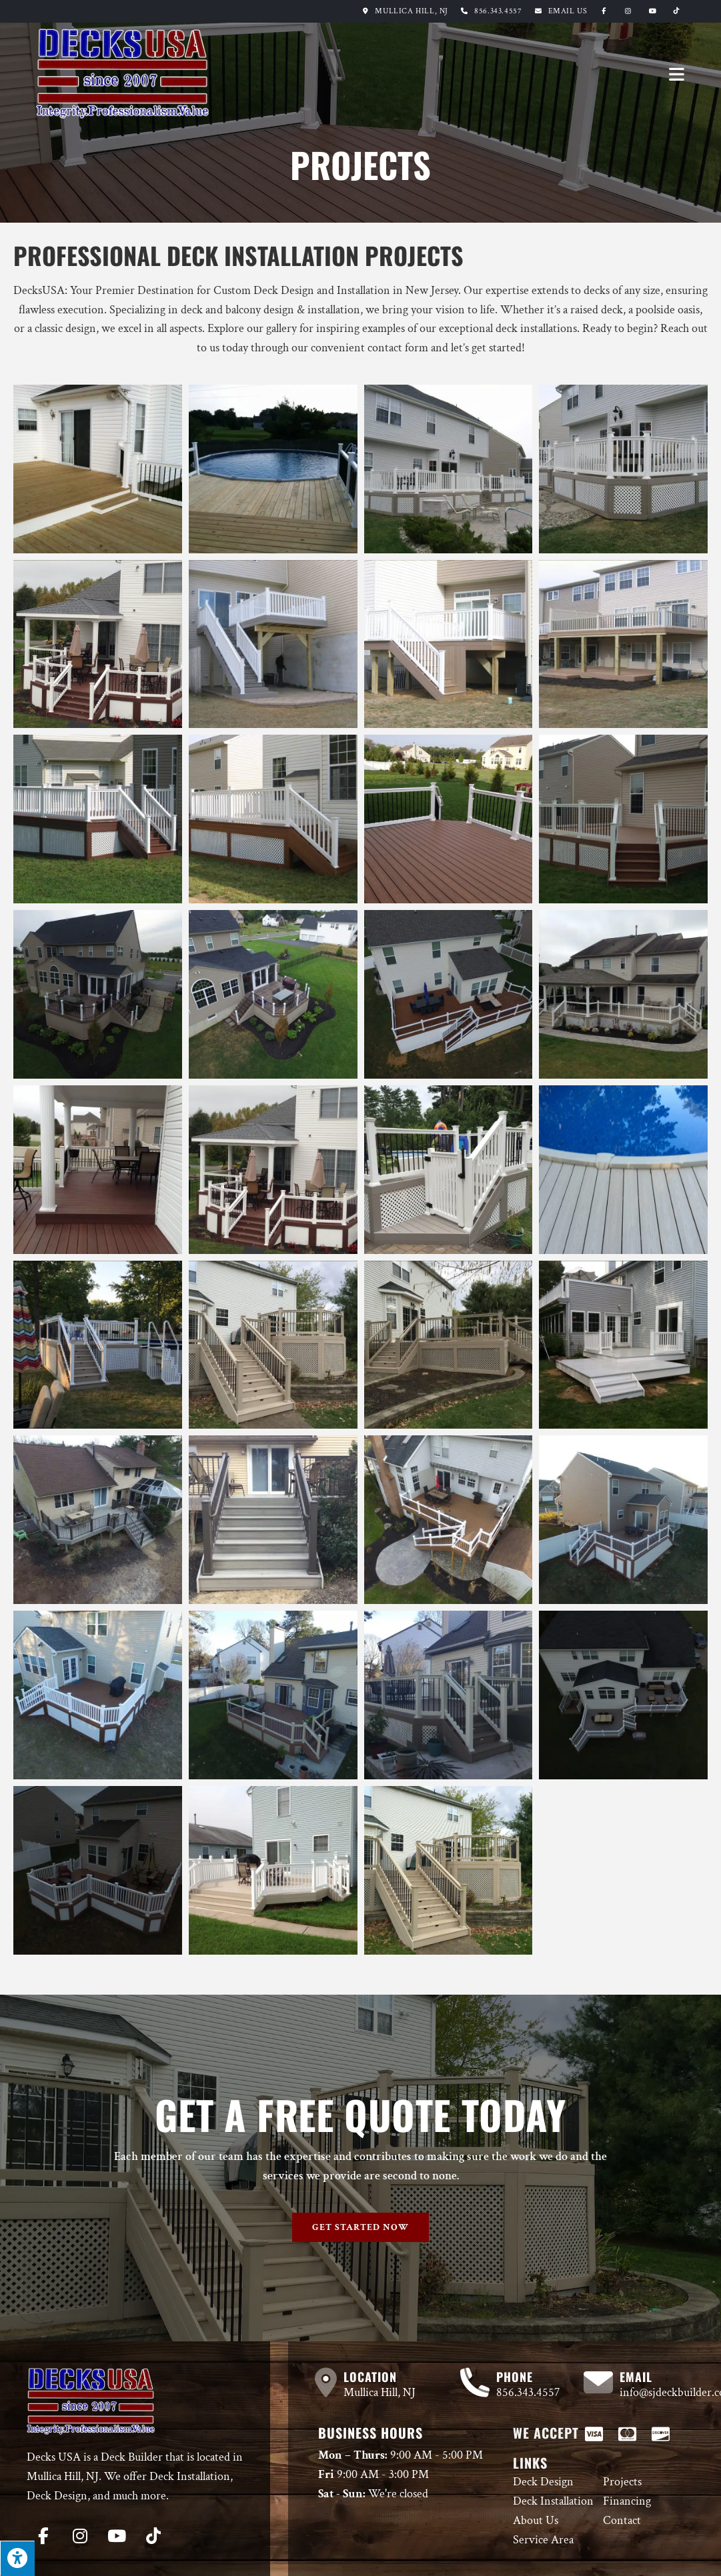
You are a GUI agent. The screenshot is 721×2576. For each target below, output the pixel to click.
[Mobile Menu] (677, 73)
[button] (360, 2226)
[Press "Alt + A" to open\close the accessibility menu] (17, 2558)
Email (568, 11)
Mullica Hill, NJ (403, 11)
